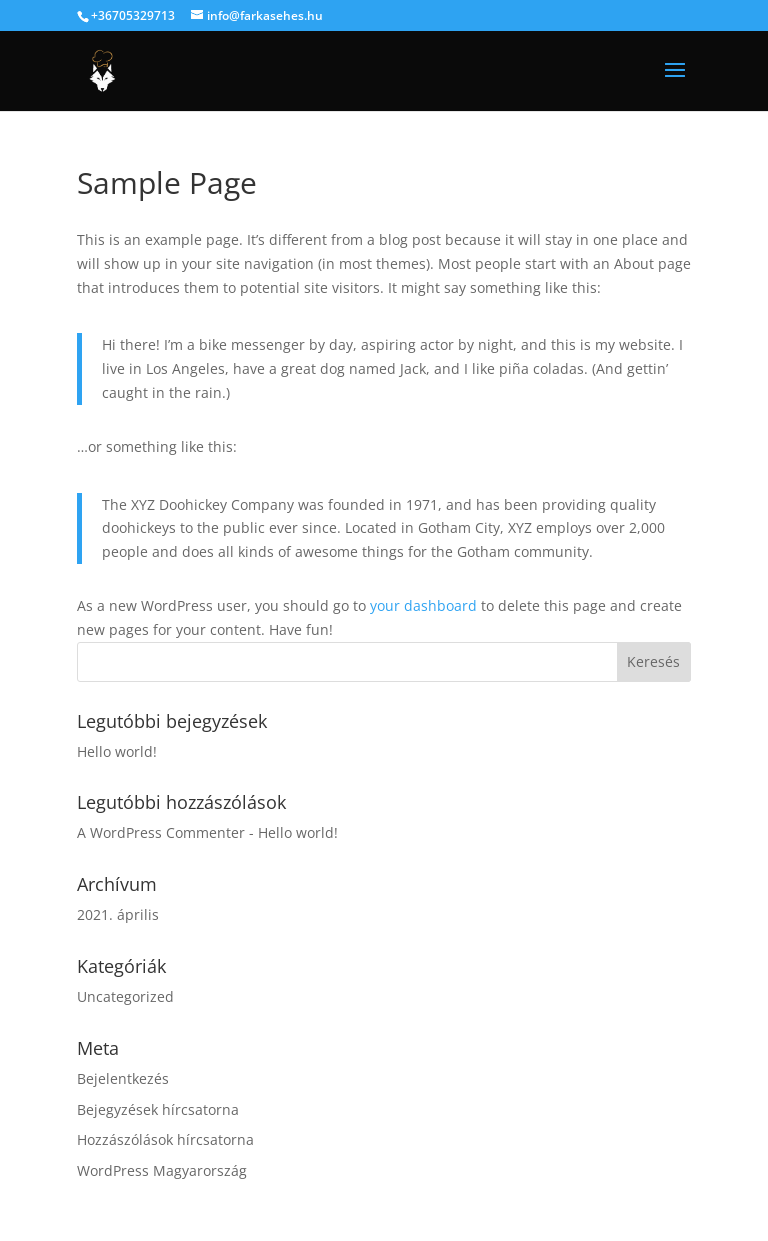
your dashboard (423, 605)
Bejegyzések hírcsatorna (158, 1109)
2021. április (118, 914)
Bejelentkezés (123, 1078)
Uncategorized (125, 996)
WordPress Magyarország (162, 1170)
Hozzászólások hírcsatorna (165, 1139)
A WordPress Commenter (161, 832)
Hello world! (117, 751)
